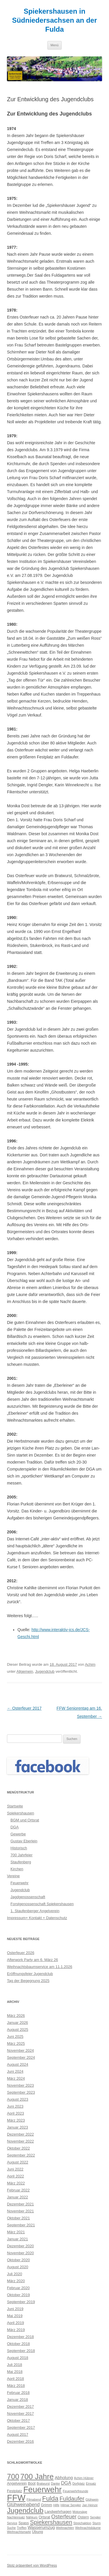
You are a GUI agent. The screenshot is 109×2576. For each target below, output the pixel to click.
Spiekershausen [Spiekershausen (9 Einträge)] (51, 2522)
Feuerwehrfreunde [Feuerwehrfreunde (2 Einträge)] (75, 2491)
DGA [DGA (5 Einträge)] (66, 2483)
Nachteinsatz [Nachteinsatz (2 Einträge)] (16, 2517)
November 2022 (20, 2141)
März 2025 (16, 2043)
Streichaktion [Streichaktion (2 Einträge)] (82, 2523)
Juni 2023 (15, 2106)
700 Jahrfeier (21, 1855)
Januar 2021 (17, 2239)
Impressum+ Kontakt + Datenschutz (37, 1918)
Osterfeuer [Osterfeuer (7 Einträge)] (63, 2516)
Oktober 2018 (18, 2344)
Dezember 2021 (20, 2204)
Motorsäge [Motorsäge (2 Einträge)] (80, 2511)
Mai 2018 (14, 2371)
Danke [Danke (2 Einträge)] (55, 2483)
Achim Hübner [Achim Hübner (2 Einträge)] (84, 2478)
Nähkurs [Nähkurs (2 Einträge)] (32, 2517)
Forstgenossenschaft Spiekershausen (42, 1904)
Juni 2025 (15, 2036)
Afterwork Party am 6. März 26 (32, 1960)
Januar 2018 (17, 2399)
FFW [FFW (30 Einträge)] (16, 2497)
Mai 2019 (14, 2316)
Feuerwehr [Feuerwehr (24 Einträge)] (42, 2489)
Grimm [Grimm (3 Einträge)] (46, 2505)
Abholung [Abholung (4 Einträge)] (64, 2477)
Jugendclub (45, 1671)
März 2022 (16, 2183)
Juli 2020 (14, 2274)
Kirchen (16, 1869)
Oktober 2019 (18, 2295)
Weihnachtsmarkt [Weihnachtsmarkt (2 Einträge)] (19, 2532)
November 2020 (20, 2253)
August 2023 (17, 2099)
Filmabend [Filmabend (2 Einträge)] (33, 2499)
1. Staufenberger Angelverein (34, 1911)
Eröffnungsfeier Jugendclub (30, 1973)
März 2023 (16, 2120)
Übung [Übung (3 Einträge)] (37, 2531)
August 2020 (17, 2267)
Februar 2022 (18, 2190)
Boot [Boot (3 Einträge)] (32, 2483)
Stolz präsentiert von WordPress (32, 2565)
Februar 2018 (18, 2392)
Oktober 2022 (18, 2148)
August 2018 (17, 2357)
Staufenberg (20, 1862)
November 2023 (20, 2085)
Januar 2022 (17, 2197)
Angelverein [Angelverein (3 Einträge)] (17, 2483)
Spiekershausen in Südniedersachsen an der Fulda (54, 20)
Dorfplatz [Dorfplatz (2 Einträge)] (78, 2483)
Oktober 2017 (18, 2420)
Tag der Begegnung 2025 (28, 1980)
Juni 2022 (15, 2169)
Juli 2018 (14, 2364)
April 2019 (15, 2323)
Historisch (18, 1848)
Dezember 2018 (20, 2337)
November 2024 (20, 2050)
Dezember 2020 (20, 2246)
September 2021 (21, 2225)
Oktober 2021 (18, 2218)
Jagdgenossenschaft (27, 1897)
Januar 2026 (17, 2022)
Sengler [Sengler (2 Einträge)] (95, 2517)
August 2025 (17, 2029)
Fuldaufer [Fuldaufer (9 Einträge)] (72, 2498)
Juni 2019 (15, 2309)
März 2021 (16, 2232)
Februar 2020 (18, 2288)
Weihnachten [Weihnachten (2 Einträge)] (65, 2527)
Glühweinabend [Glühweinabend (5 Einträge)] (23, 2504)
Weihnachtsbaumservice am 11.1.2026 (39, 1967)
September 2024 (21, 2057)
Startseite (15, 1806)
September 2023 (21, 2092)
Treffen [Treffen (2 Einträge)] (21, 2527)
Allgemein (25, 1671)
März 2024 (16, 2078)
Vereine (13, 1876)
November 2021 (20, 2211)
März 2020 (16, 2281)
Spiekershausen (20, 1813)
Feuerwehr (19, 1883)
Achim (90, 1664)
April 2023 (15, 2113)
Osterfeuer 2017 (24, 1708)
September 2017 (21, 2427)
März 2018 (16, 2385)
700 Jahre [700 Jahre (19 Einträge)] (37, 2476)
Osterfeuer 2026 (20, 1953)
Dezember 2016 (20, 2441)
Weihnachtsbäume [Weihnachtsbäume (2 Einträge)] (88, 2527)
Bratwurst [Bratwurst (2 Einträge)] (43, 2483)
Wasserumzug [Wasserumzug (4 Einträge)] (41, 2527)
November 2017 (20, 2413)
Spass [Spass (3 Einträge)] (23, 2523)
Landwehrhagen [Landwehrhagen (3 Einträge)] (57, 2511)
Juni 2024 (15, 2071)
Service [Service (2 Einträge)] (12, 2523)
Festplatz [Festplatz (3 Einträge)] (14, 2491)
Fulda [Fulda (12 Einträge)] (50, 2498)
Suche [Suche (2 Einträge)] (11, 2527)
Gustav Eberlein (23, 1841)
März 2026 (16, 2015)
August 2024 (17, 2064)
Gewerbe (18, 1834)
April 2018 (15, 2378)
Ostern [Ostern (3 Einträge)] (83, 2517)
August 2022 (17, 2162)
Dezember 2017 (20, 2406)
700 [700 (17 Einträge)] (13, 2476)
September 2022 (21, 2155)
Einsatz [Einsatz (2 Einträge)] (91, 2483)
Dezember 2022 (20, 2134)
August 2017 (17, 2434)
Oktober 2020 (18, 2260)
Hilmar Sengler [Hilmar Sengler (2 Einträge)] (70, 2505)
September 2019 (21, 2302)
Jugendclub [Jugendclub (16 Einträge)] (25, 2510)
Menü (55, 45)
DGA (14, 1827)
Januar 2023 (17, 2127)
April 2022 (15, 2176)
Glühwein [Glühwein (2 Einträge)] (91, 2499)
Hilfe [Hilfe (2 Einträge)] (56, 2505)
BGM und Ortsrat (24, 1820)
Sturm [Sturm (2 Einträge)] (96, 2523)
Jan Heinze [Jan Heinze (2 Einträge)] (90, 2505)
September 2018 (21, 2351)
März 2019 (16, 2330)
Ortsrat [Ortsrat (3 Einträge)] (44, 2517)
